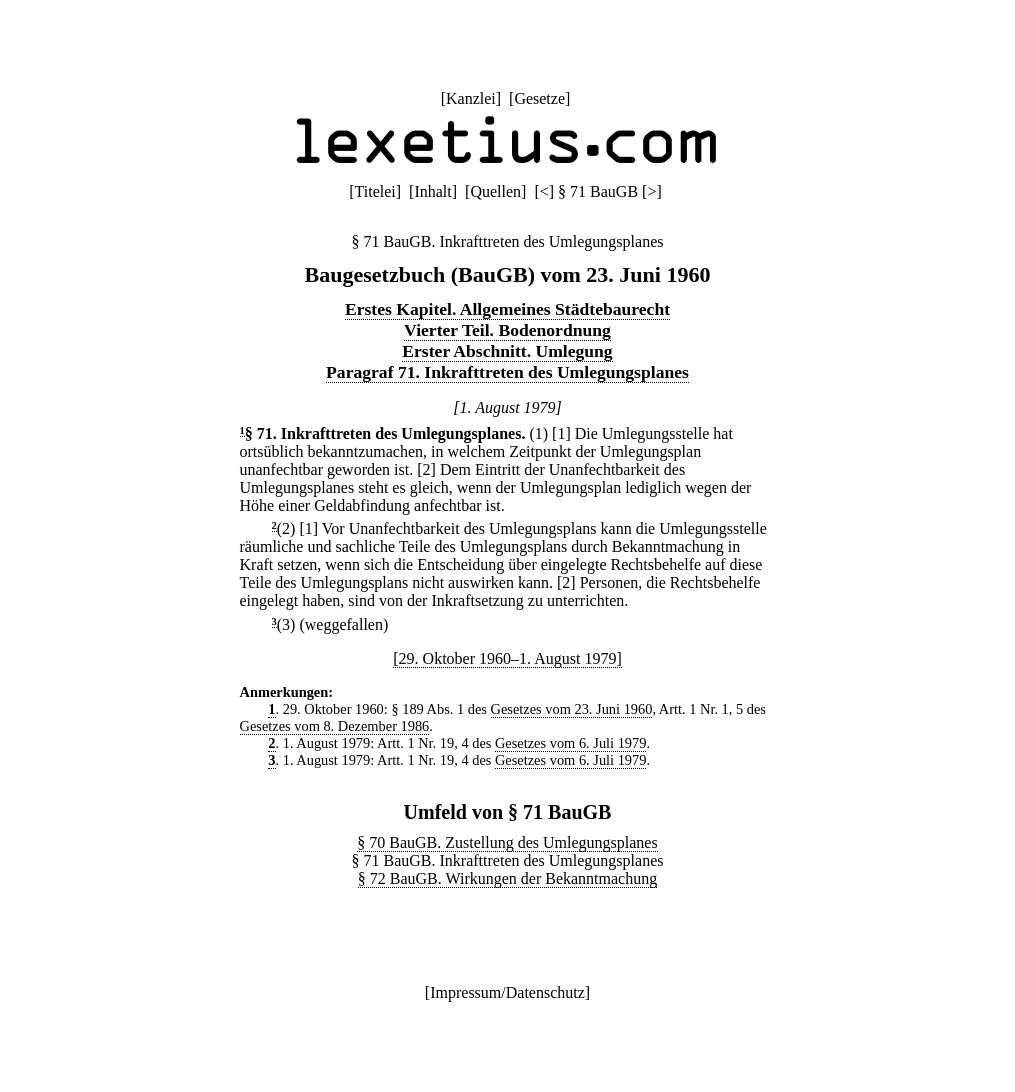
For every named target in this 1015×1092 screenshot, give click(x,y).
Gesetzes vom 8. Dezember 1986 (335, 726)
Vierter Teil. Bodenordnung (507, 330)
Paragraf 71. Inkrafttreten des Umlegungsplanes (507, 372)
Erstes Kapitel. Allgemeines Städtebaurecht (507, 309)
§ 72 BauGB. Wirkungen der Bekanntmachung (507, 878)
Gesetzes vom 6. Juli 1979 (570, 743)
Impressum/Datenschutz (507, 992)
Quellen (495, 191)
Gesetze (539, 98)
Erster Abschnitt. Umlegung (507, 351)
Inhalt (432, 191)
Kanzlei (471, 98)
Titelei (375, 191)
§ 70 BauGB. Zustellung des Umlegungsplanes (507, 842)
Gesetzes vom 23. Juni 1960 (572, 709)
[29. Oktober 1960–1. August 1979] (507, 658)
